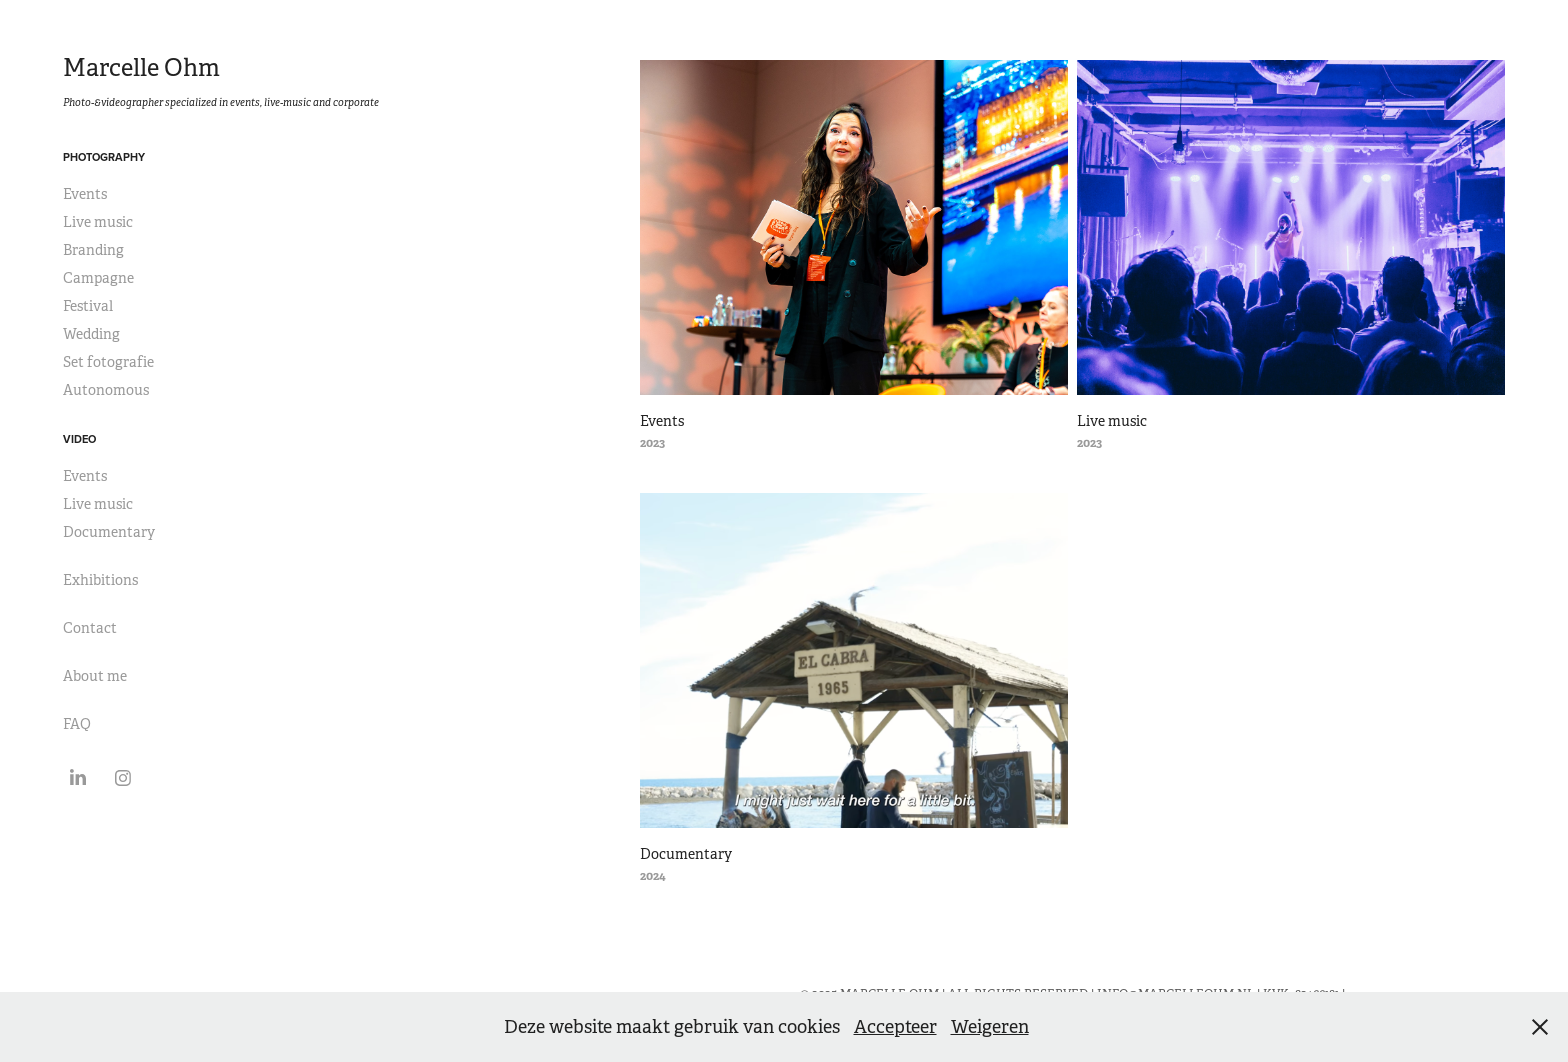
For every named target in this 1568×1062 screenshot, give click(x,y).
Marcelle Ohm (141, 68)
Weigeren (990, 1027)
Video (79, 439)
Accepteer (895, 1027)
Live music (98, 222)
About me (95, 676)
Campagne (98, 278)
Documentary (109, 532)
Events (85, 194)
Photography (104, 157)
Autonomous (106, 390)
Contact (90, 628)
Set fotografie (108, 362)
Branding (93, 250)
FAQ (77, 724)
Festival (88, 306)
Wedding (91, 334)
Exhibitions (100, 580)
